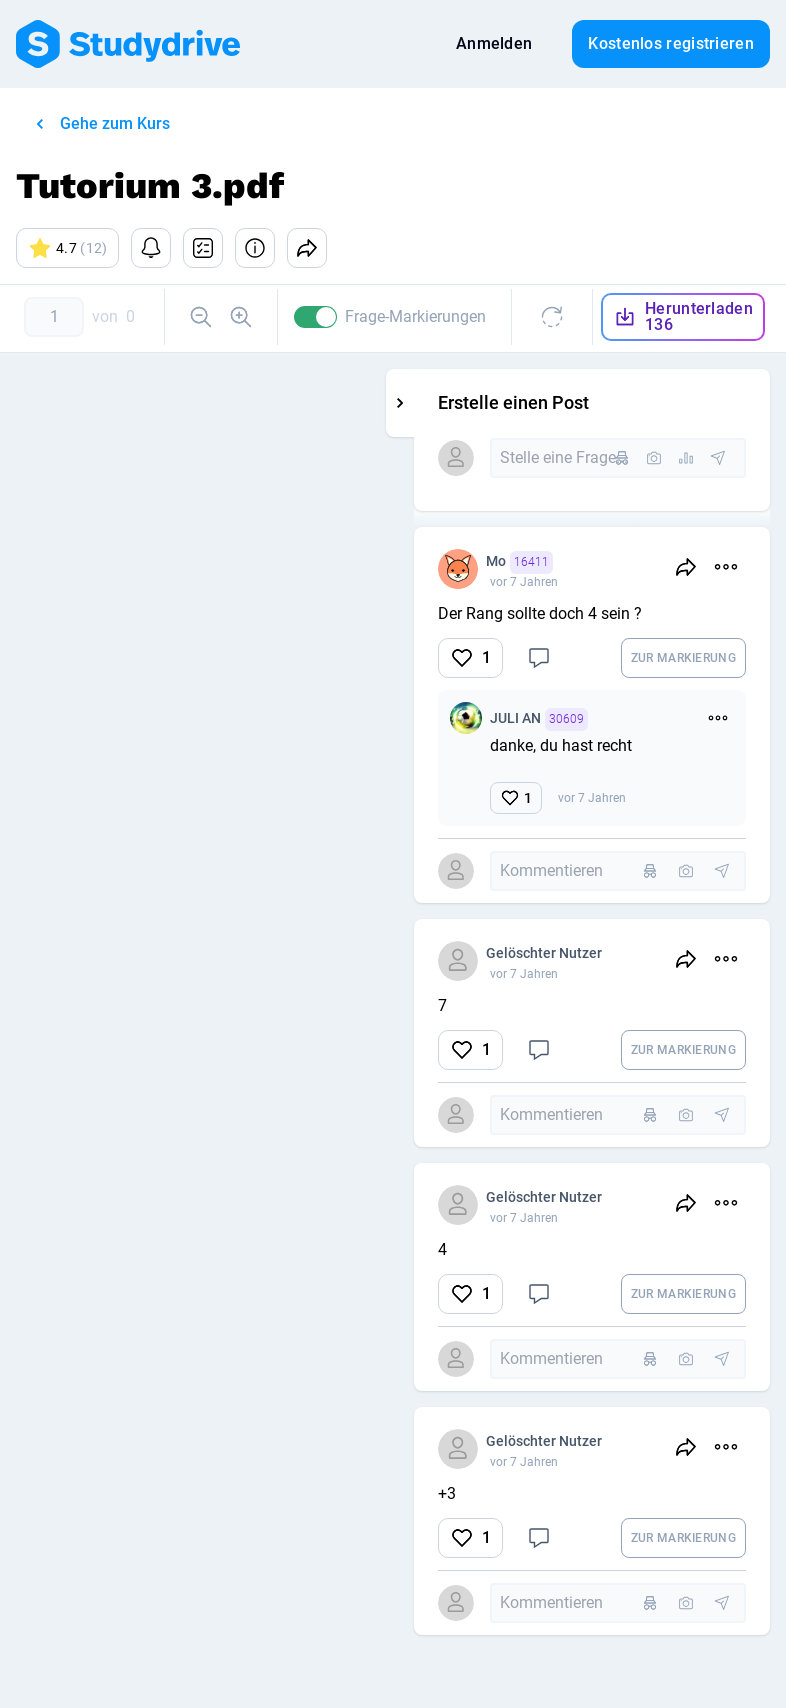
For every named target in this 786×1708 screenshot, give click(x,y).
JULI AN (588, 719)
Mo (568, 562)
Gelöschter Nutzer (593, 953)
